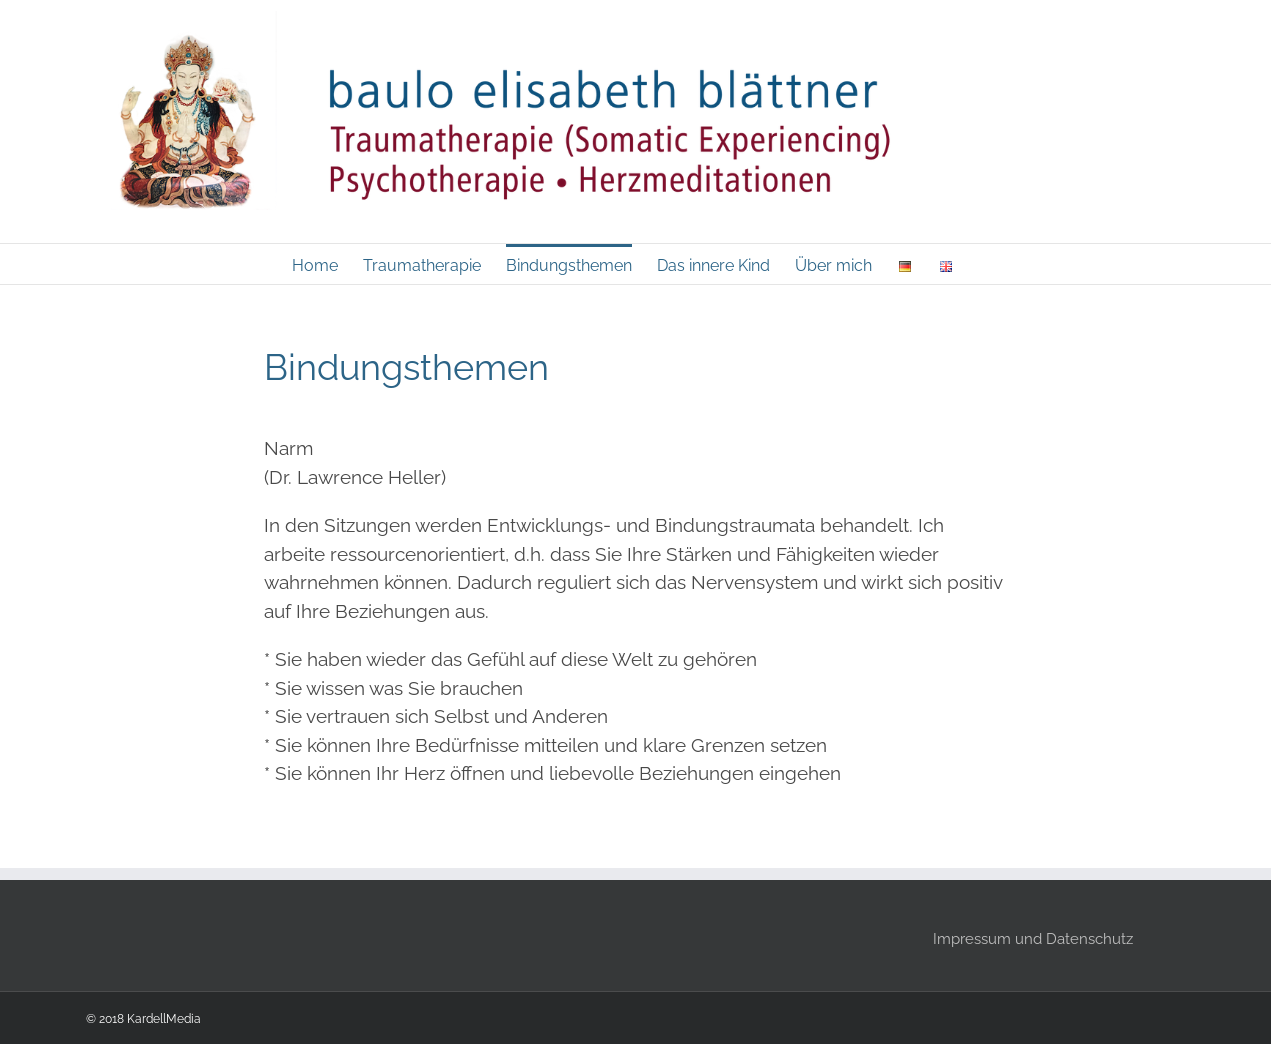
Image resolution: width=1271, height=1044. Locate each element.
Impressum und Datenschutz (1033, 939)
